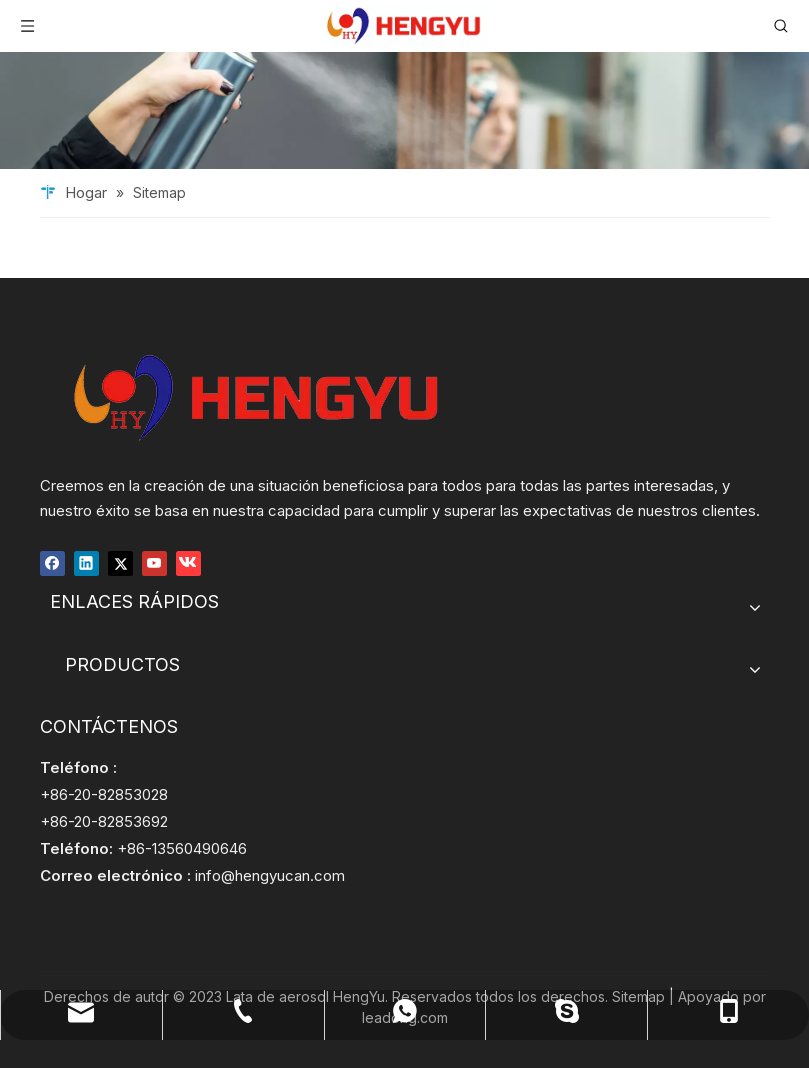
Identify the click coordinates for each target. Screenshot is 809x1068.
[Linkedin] (86, 562)
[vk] (188, 562)
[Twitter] (120, 562)
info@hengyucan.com (270, 875)
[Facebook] (52, 562)
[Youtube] (154, 562)
